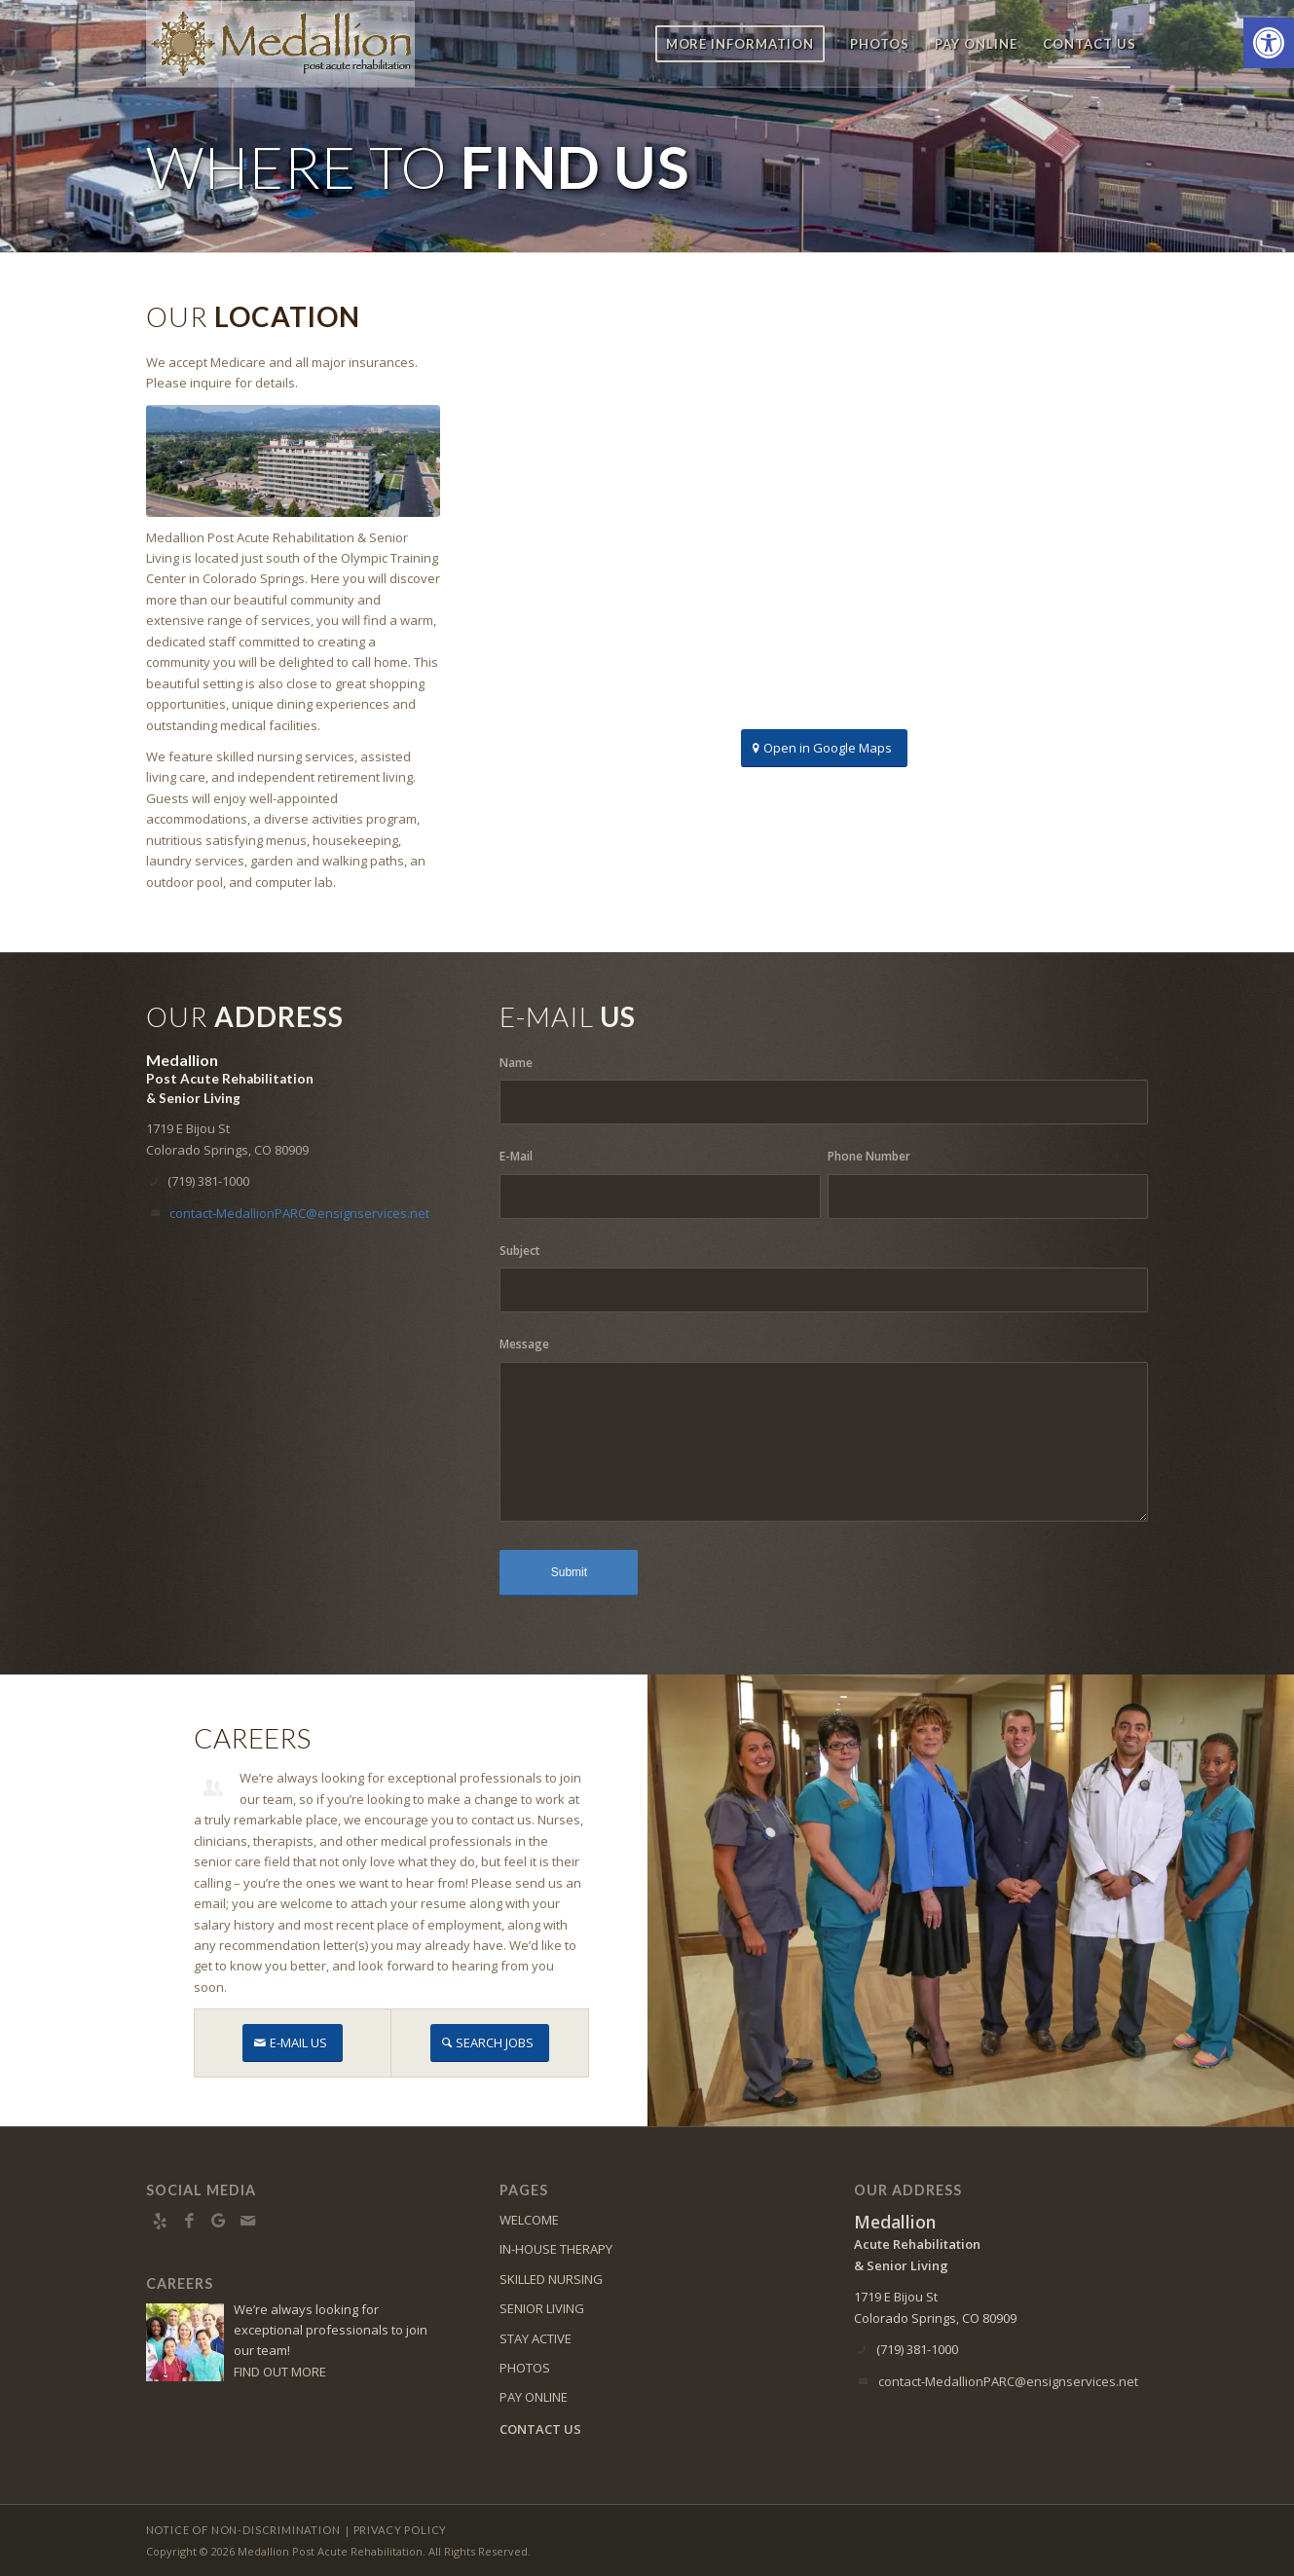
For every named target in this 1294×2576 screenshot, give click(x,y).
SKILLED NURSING (551, 2279)
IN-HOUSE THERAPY (555, 2249)
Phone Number (869, 1156)
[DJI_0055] (293, 461)
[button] (1268, 43)
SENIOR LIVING (541, 2308)
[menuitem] (740, 44)
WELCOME (529, 2219)
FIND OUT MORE (280, 2371)
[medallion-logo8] (280, 44)
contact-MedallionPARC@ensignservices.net (299, 1213)
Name (516, 1062)
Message (524, 1344)
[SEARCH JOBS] (489, 2043)
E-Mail (516, 1156)
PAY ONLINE (533, 2397)
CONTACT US (540, 2429)
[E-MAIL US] (292, 2043)
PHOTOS (524, 2367)
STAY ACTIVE (535, 2338)
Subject (519, 1250)
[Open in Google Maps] (824, 748)
